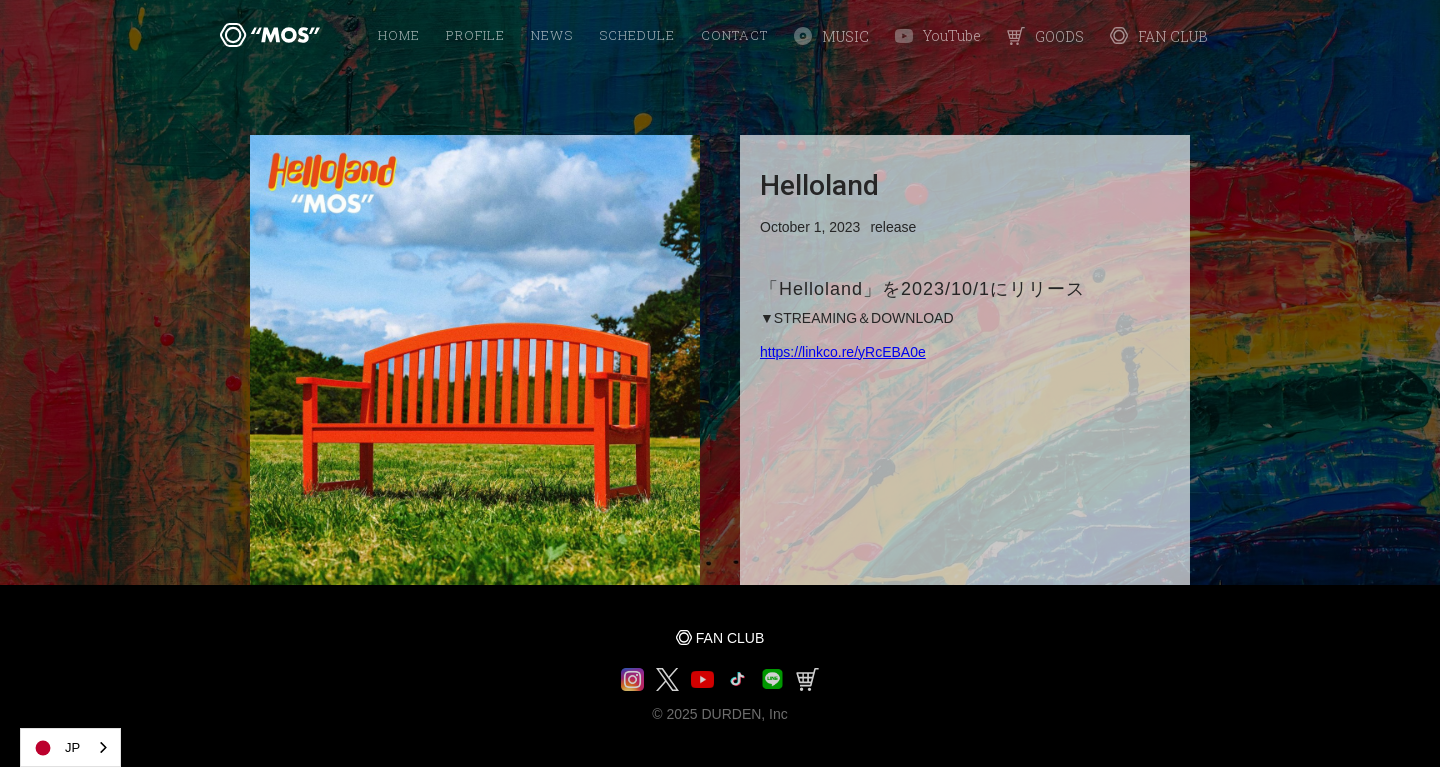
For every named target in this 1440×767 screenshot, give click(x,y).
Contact (734, 35)
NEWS (552, 35)
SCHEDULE (637, 35)
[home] (270, 35)
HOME (399, 35)
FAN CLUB (730, 638)
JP (55, 748)
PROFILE (475, 35)
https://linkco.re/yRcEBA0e (843, 352)
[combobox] (70, 747)
